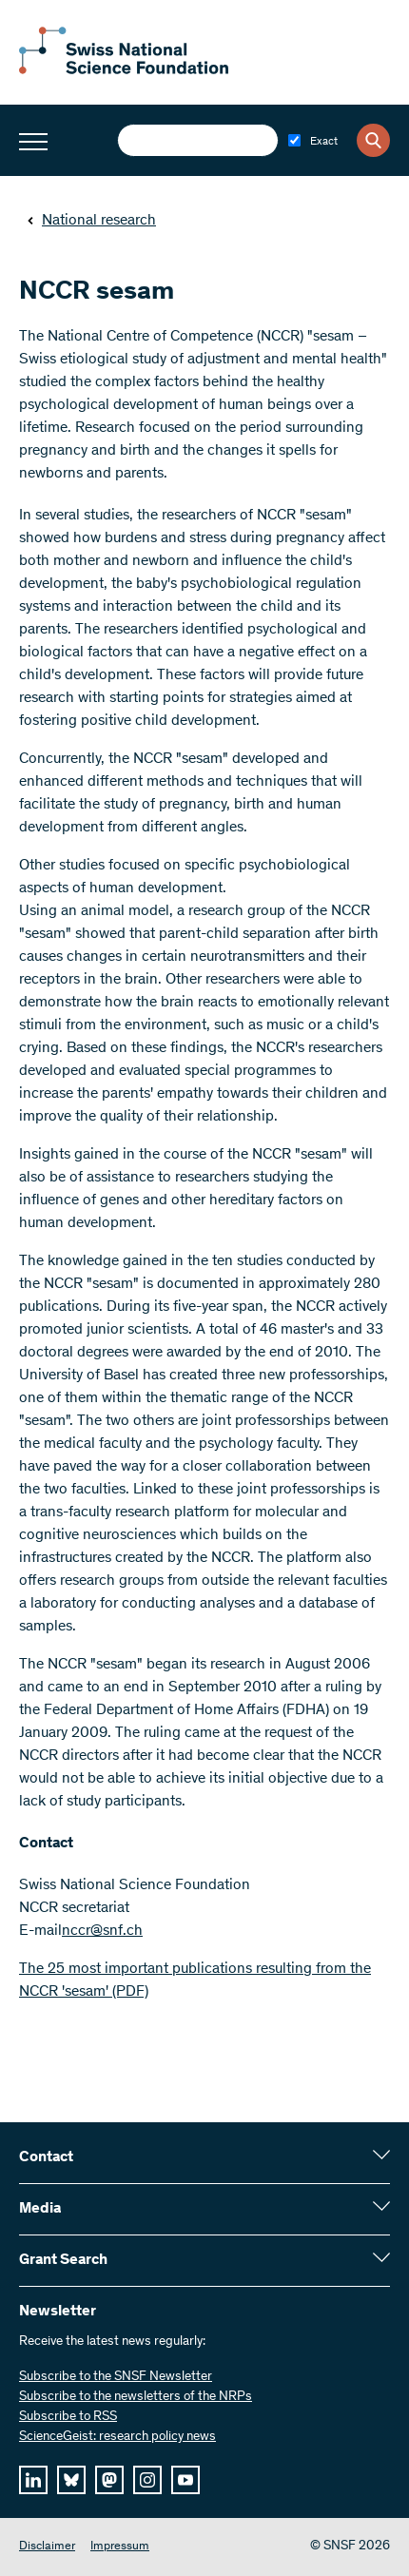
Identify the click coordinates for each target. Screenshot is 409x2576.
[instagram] (147, 2480)
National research (91, 220)
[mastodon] (109, 2480)
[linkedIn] (33, 2480)
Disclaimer (47, 2547)
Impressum (119, 2547)
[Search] (373, 140)
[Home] (123, 70)
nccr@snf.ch (102, 1931)
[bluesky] (71, 2480)
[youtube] (185, 2480)
